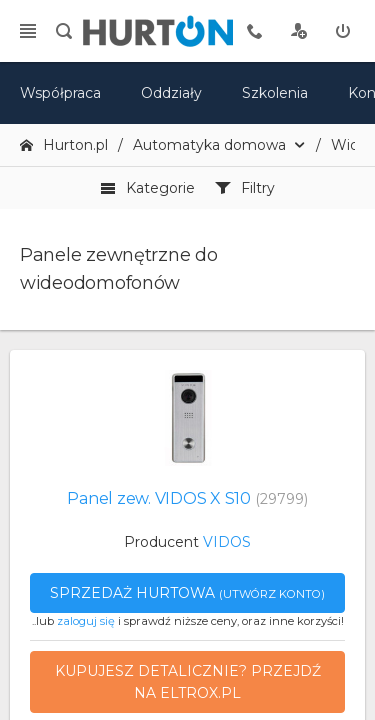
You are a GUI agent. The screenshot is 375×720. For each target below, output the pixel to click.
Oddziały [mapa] (171, 93)
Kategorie (147, 188)
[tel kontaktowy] (255, 31)
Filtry (245, 188)
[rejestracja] (299, 31)
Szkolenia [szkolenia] (275, 93)
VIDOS (227, 542)
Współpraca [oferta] (60, 93)
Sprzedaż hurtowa (187, 593)
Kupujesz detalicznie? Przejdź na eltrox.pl (188, 682)
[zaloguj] (343, 31)
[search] (64, 31)
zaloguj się (86, 621)
